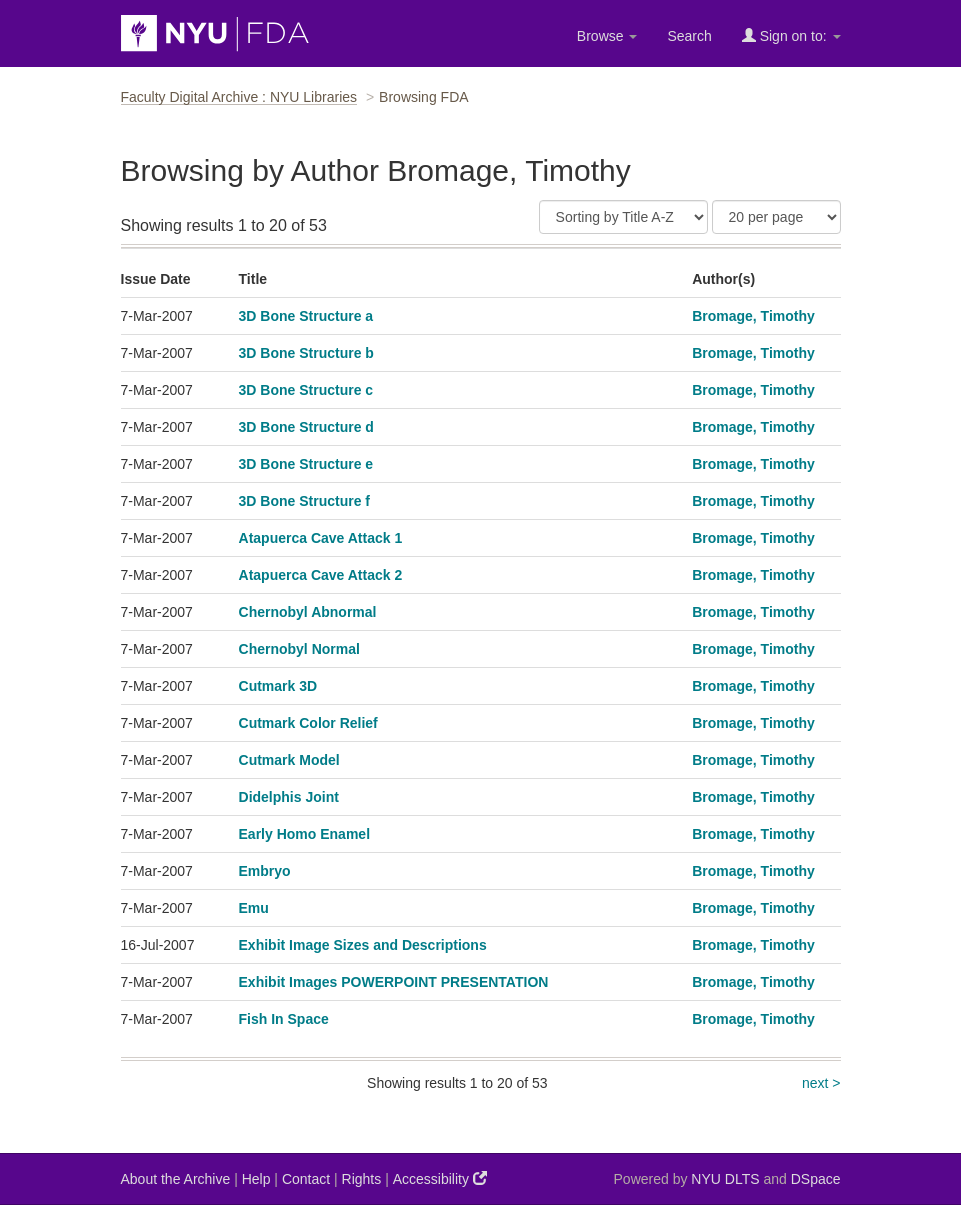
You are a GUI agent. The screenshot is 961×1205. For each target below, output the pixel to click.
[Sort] (623, 217)
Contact (306, 1179)
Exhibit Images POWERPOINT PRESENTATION (394, 982)
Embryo (265, 871)
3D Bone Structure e (306, 464)
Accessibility (440, 1178)
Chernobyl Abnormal (308, 612)
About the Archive (176, 1179)
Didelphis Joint (289, 797)
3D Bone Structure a (306, 316)
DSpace (816, 1179)
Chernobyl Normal (299, 649)
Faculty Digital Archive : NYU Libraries (239, 97)
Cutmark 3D (278, 686)
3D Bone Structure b (306, 353)
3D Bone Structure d (306, 427)
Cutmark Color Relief (308, 723)
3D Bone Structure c (306, 390)
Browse (607, 36)
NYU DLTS (725, 1179)
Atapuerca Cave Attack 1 (321, 538)
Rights (362, 1179)
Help (256, 1179)
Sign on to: (791, 35)
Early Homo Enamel (305, 834)
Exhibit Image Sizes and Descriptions (363, 945)
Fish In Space (284, 1019)
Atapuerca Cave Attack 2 (321, 575)
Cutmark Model (289, 760)
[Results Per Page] (776, 217)
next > (821, 1083)
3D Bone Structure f (304, 501)
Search (689, 36)
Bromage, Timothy (753, 316)
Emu (254, 908)
